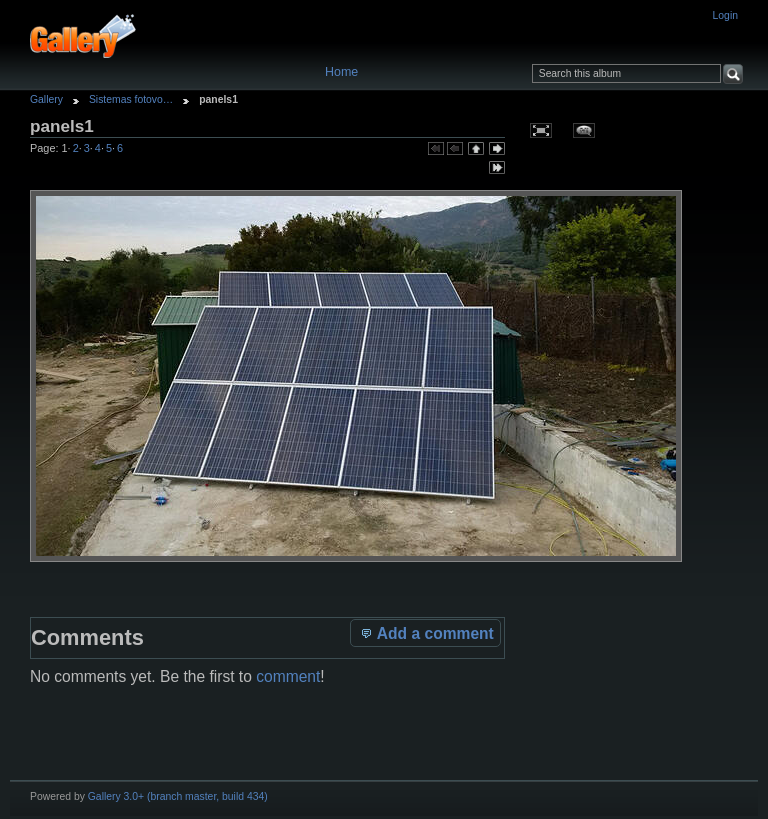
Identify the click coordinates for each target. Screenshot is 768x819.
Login (725, 15)
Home (341, 72)
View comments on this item (583, 130)
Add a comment (426, 633)
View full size (540, 130)
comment (288, 676)
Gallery (46, 99)
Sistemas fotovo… (131, 99)
